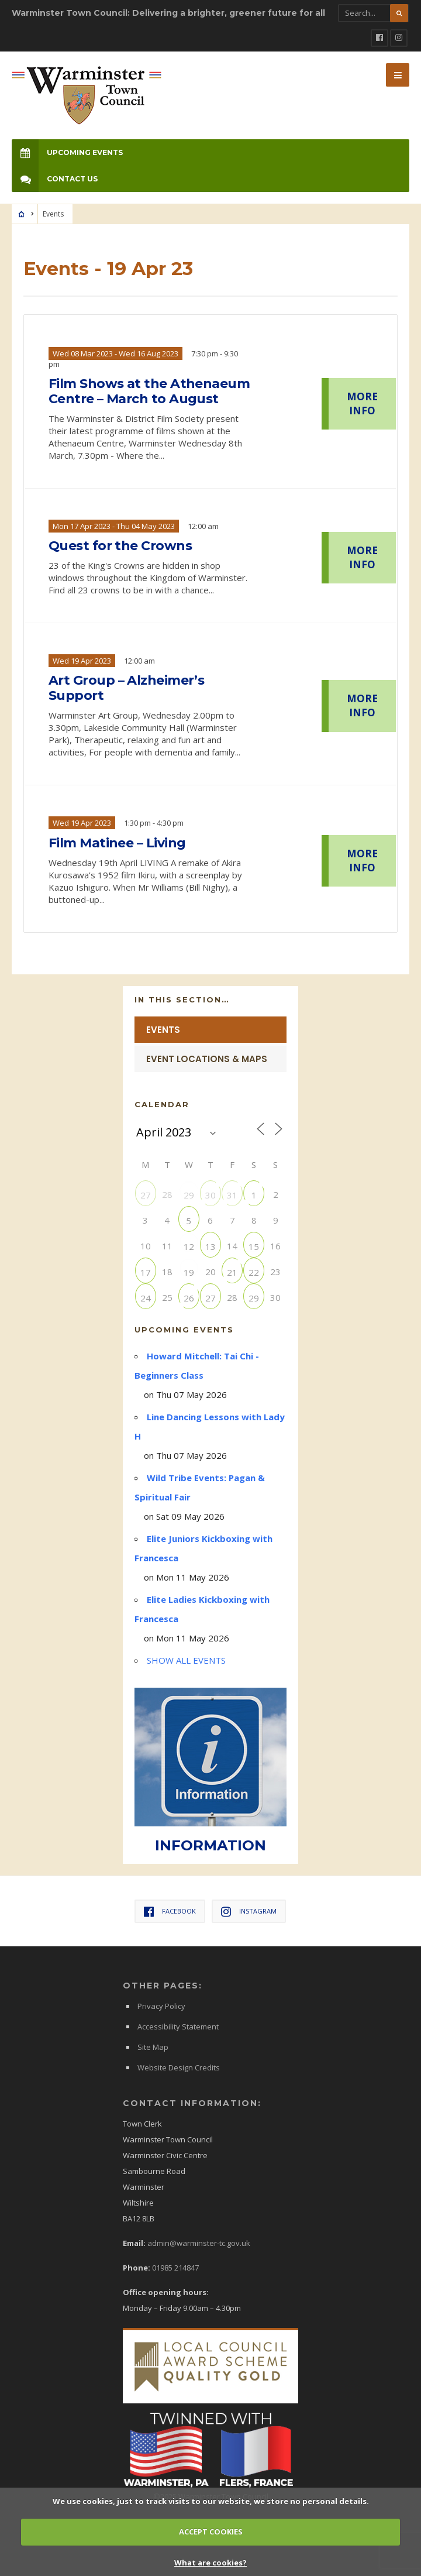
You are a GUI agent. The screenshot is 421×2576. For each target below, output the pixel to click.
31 (232, 1194)
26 (189, 1297)
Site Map (152, 2047)
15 (254, 1246)
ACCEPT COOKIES (211, 2531)
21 (232, 1271)
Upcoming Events (67, 152)
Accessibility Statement (178, 2026)
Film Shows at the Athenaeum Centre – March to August (149, 391)
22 (254, 1271)
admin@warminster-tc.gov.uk (198, 2243)
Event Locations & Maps (206, 1059)
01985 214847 (175, 2267)
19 (189, 1271)
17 (145, 1271)
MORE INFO (362, 403)
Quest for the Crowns (120, 546)
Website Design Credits (178, 2067)
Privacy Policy (161, 2006)
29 (189, 1194)
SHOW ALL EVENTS (186, 1660)
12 (189, 1246)
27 (145, 1194)
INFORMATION (210, 1845)
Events (163, 1029)
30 (210, 1194)
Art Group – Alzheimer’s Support (126, 688)
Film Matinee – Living (117, 843)
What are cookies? (210, 2562)
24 (145, 1297)
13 (210, 1246)
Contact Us (55, 179)
